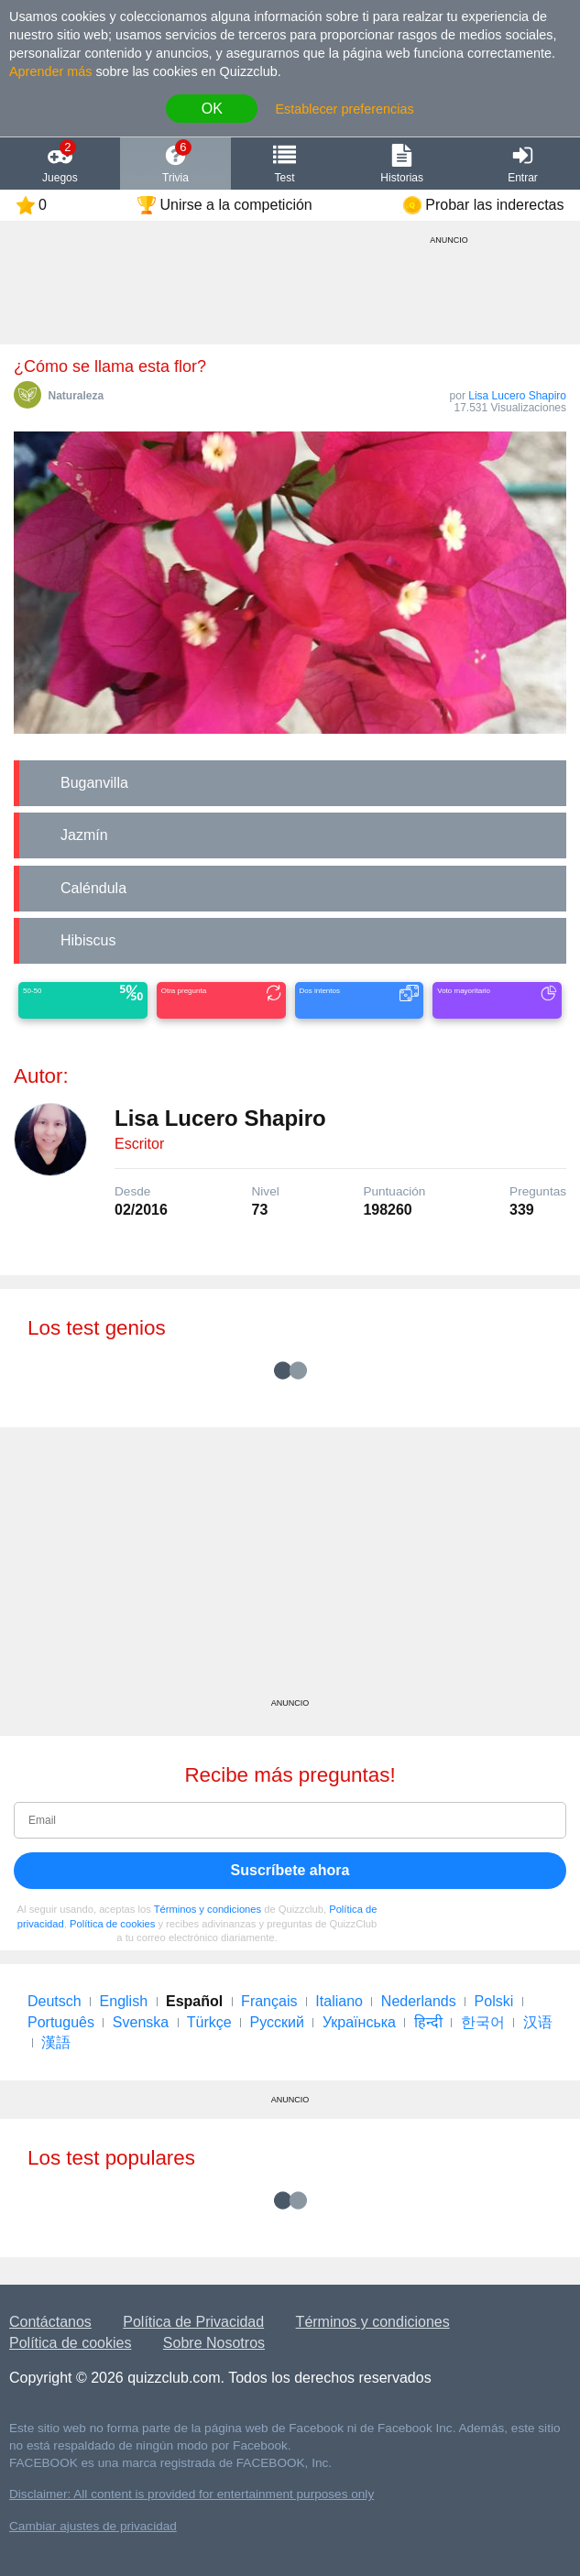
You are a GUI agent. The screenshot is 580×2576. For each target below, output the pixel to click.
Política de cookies (112, 1923)
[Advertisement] (290, 1569)
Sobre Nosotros (214, 2343)
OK (212, 108)
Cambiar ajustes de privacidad (93, 2526)
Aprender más (50, 71)
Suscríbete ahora (290, 1870)
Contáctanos (50, 2322)
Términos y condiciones (208, 1909)
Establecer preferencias (344, 109)
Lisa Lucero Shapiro (517, 395)
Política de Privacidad (193, 2322)
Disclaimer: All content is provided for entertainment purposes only (191, 2494)
